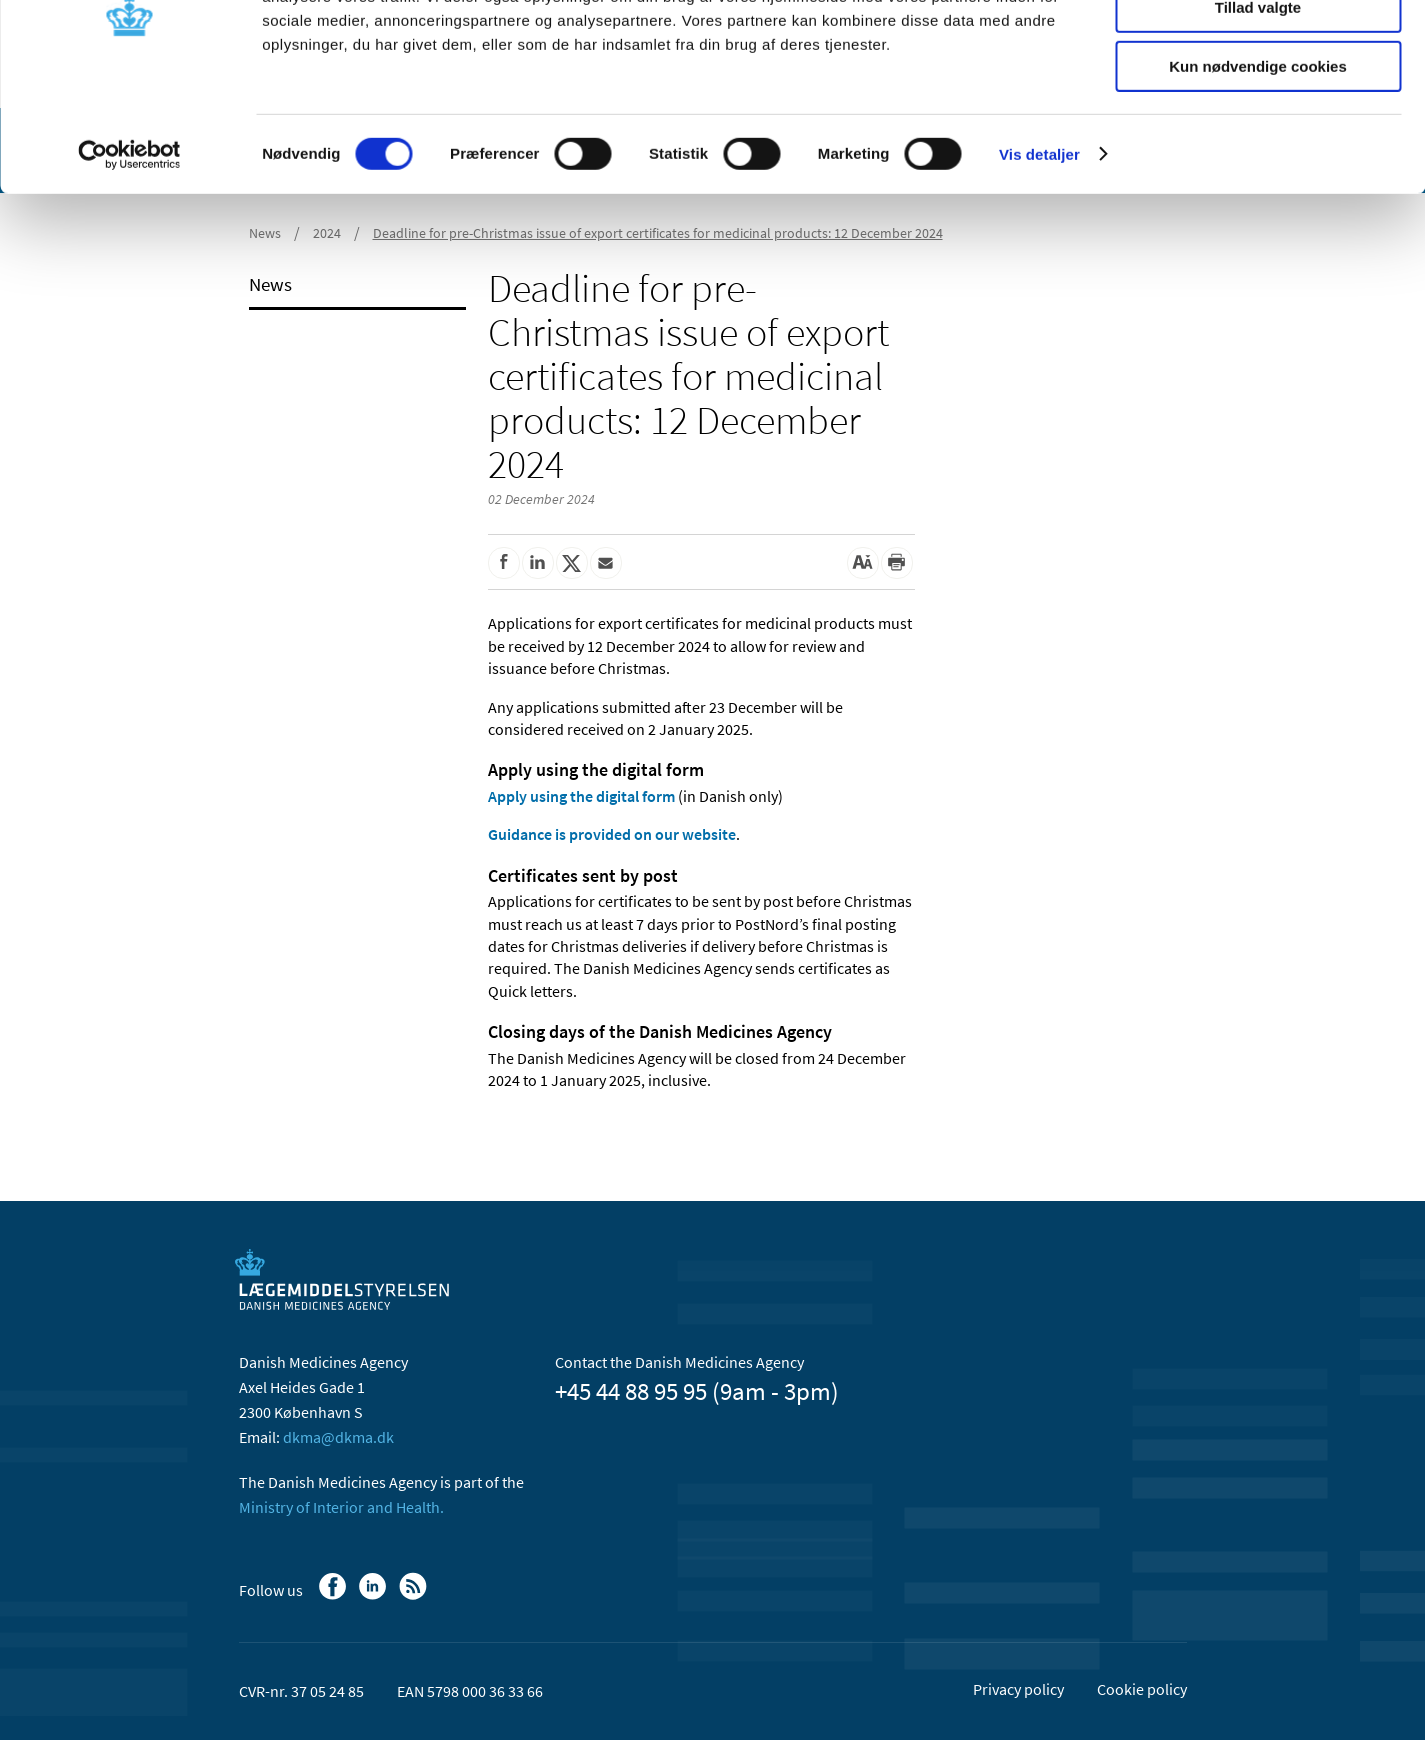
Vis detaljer (1039, 254)
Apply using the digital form (581, 796)
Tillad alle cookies (1258, 49)
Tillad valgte (1258, 108)
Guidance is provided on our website (612, 834)
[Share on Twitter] (572, 563)
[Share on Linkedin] (538, 563)
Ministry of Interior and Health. (341, 1507)
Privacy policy (1018, 1689)
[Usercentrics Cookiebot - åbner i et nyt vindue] (129, 255)
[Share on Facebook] (504, 563)
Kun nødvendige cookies (1258, 166)
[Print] (897, 563)
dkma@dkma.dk (338, 1437)
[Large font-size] (863, 563)
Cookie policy (1142, 1689)
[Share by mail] (606, 563)
